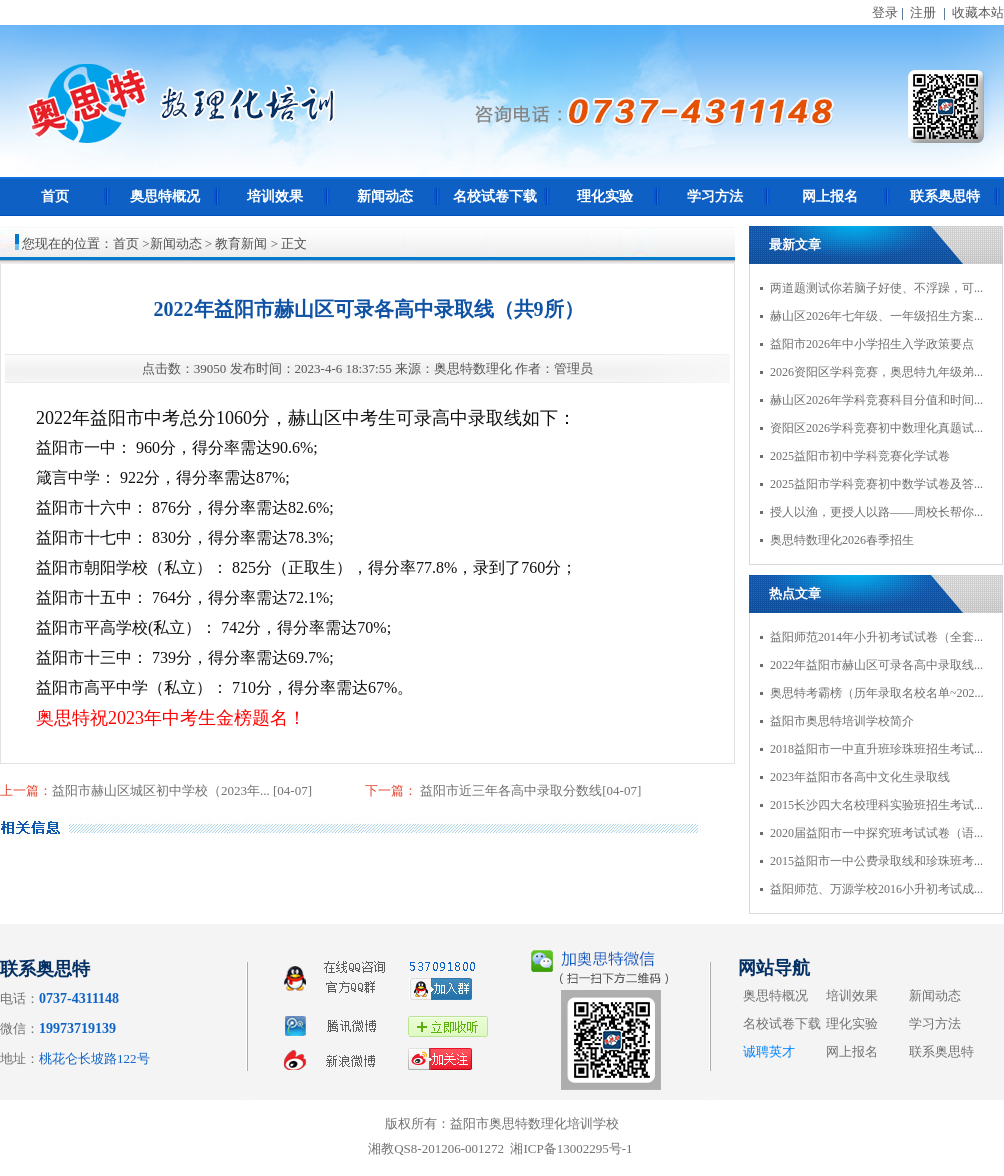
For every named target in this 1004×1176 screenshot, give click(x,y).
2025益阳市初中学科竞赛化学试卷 (860, 456)
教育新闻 (241, 243)
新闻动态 (385, 196)
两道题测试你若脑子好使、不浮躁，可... (876, 288)
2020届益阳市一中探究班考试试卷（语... (876, 833)
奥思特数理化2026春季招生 (842, 540)
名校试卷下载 (495, 196)
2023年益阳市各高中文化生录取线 (860, 777)
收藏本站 (978, 12)
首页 (55, 196)
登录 (885, 12)
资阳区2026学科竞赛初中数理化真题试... (876, 428)
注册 (923, 12)
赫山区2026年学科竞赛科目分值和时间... (876, 400)
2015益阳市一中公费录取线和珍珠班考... (876, 861)
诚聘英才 (769, 1051)
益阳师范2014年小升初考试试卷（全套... (876, 637)
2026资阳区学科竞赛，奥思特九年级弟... (876, 372)
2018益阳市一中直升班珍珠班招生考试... (876, 749)
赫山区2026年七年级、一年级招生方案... (876, 316)
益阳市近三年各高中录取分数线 (509, 790)
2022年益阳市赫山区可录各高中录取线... (876, 665)
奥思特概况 (165, 196)
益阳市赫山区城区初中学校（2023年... (162, 790)
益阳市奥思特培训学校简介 (842, 721)
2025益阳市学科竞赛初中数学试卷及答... (876, 484)
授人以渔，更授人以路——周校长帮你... (876, 512)
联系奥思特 (945, 196)
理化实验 (605, 196)
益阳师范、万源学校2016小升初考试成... (876, 889)
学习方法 (715, 196)
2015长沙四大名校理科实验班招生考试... (876, 805)
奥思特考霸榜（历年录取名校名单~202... (877, 693)
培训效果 (275, 196)
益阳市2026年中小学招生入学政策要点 (872, 344)
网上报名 (830, 196)
